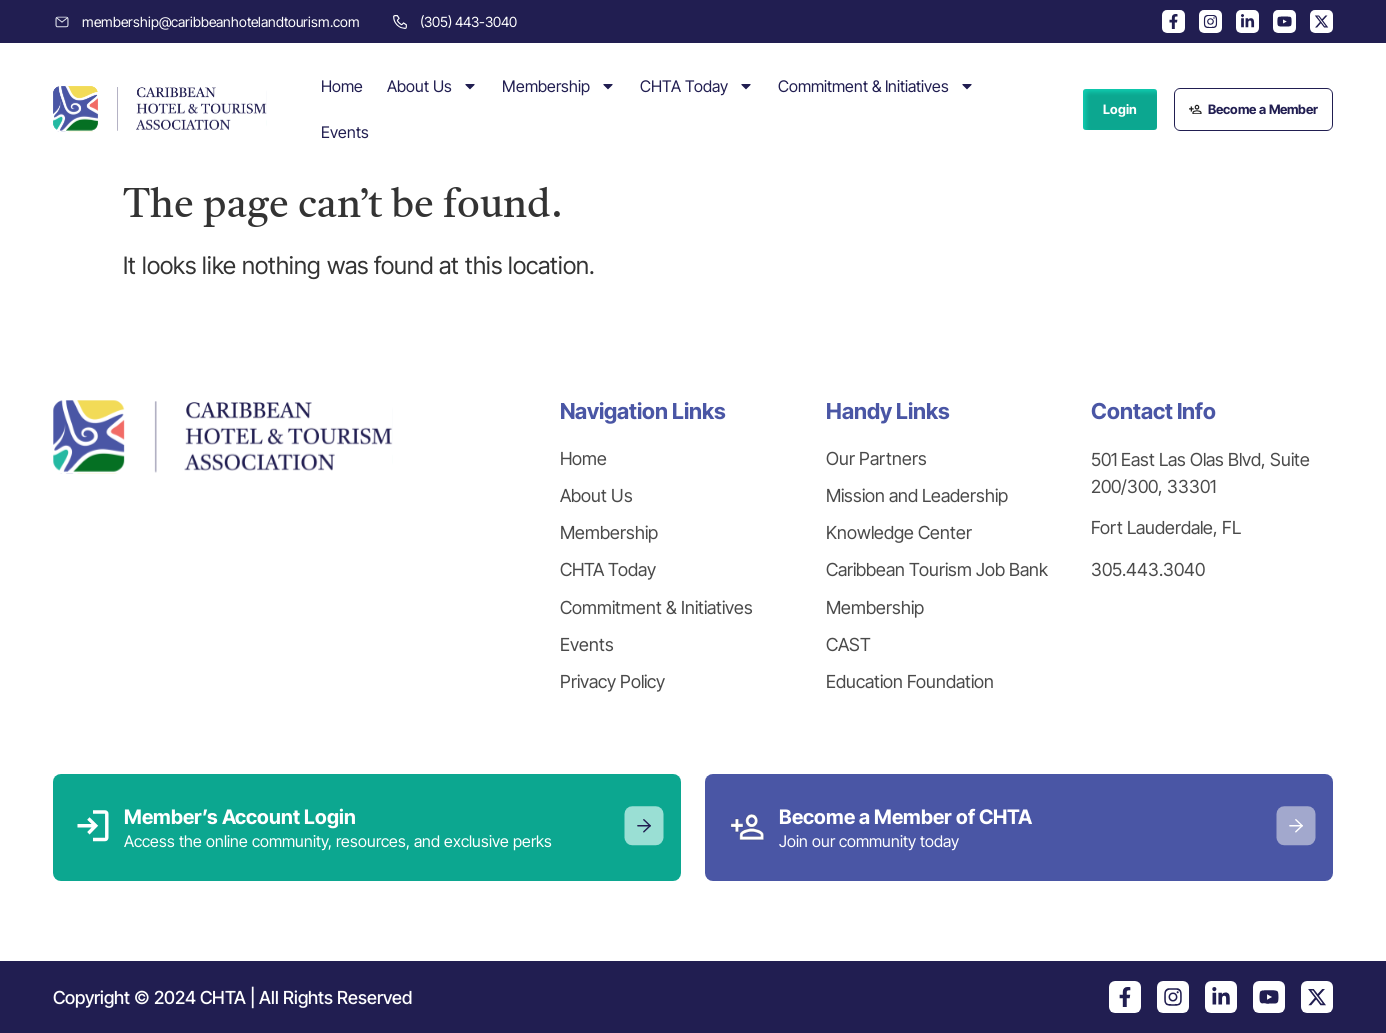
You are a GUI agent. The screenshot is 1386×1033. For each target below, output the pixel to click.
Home (342, 86)
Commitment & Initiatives (876, 86)
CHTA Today (697, 86)
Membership (559, 86)
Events (345, 132)
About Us (432, 86)
